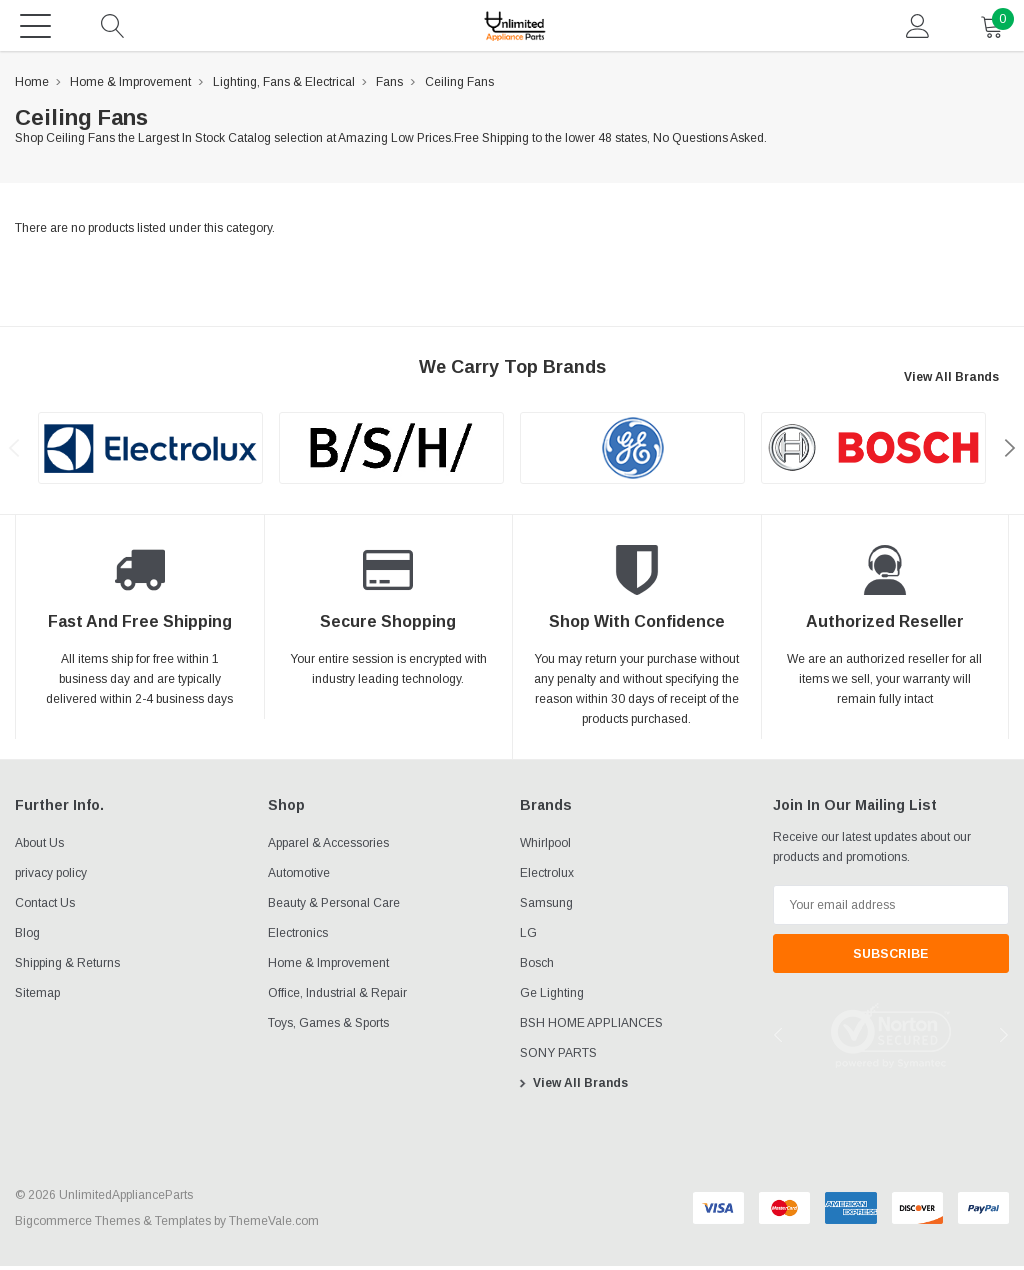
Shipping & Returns (67, 967)
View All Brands (951, 381)
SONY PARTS (558, 1057)
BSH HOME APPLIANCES (591, 1027)
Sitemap (37, 997)
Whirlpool (545, 847)
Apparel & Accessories (328, 847)
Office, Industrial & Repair (337, 997)
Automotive (299, 877)
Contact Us (45, 907)
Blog (27, 937)
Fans (389, 86)
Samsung (546, 907)
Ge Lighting (552, 997)
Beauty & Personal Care (334, 907)
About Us (39, 847)
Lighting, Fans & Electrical (284, 86)
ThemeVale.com (274, 1225)
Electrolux (547, 877)
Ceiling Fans (459, 86)
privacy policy (51, 877)
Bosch (537, 967)
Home (32, 86)
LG (528, 937)
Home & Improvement (130, 86)
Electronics (298, 937)
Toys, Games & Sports (328, 1027)
